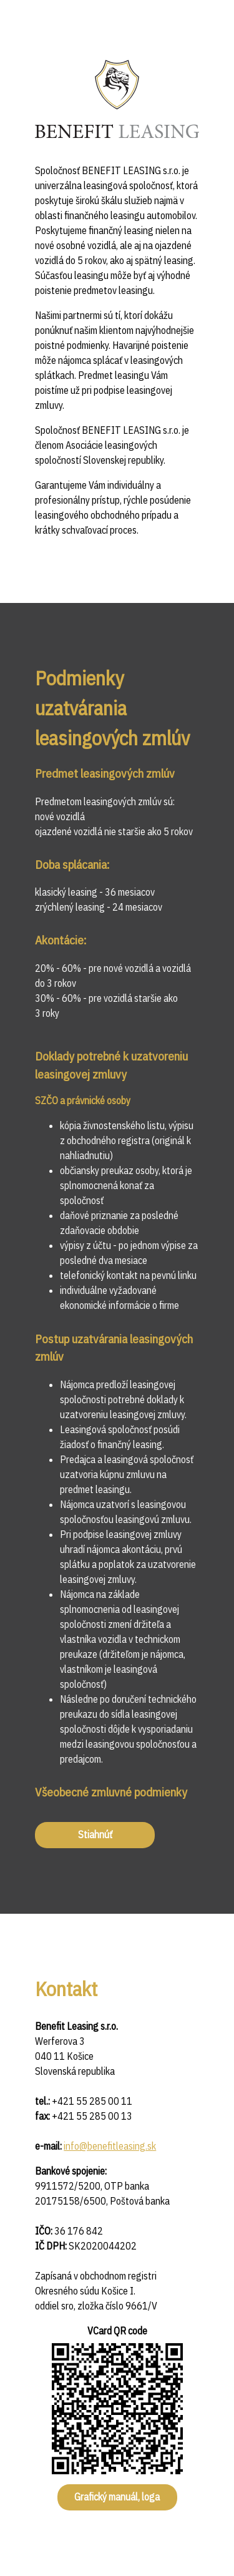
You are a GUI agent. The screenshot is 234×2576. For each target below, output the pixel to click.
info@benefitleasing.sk (110, 2146)
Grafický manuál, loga (117, 2496)
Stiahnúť (95, 1834)
